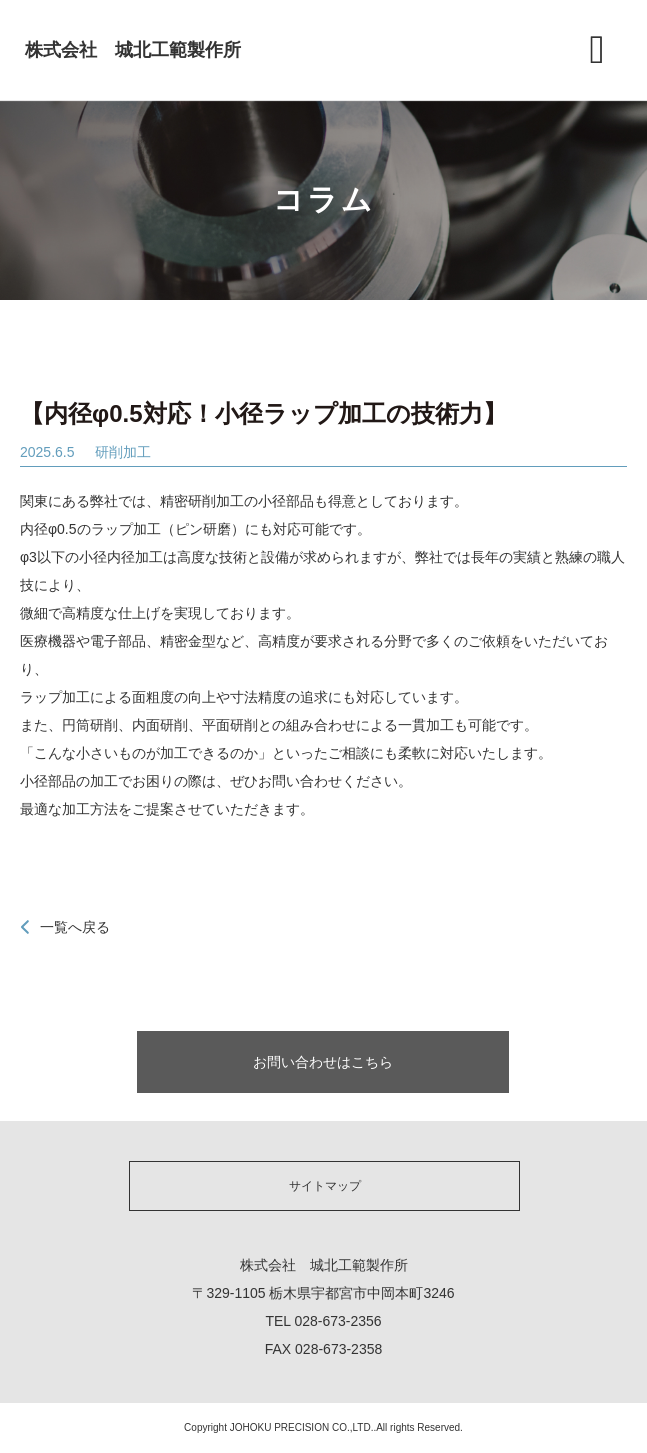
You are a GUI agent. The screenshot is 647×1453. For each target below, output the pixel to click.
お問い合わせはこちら (323, 1062)
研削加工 (123, 452)
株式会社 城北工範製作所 (133, 50)
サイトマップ (325, 1186)
